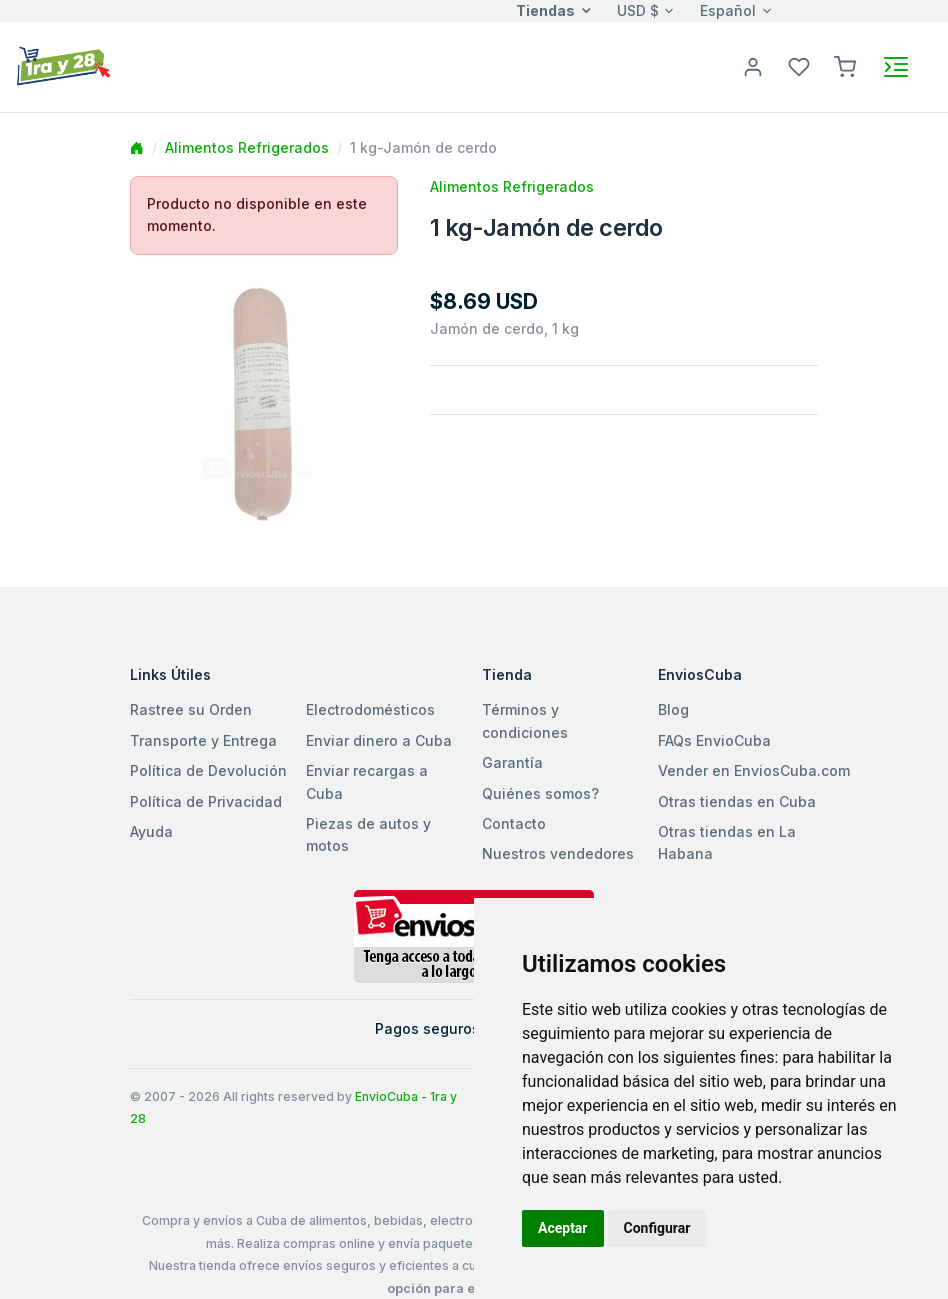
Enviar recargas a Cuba (367, 781)
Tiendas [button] (545, 10)
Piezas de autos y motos (368, 834)
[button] (845, 65)
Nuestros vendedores (558, 853)
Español (728, 10)
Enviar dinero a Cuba (379, 740)
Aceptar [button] (563, 1228)
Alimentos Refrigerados (247, 147)
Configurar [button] (657, 1228)
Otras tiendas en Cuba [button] (737, 801)
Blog (673, 709)
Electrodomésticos (370, 709)
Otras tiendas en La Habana (727, 842)
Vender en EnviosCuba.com (754, 770)
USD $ (638, 10)
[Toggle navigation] (896, 67)
